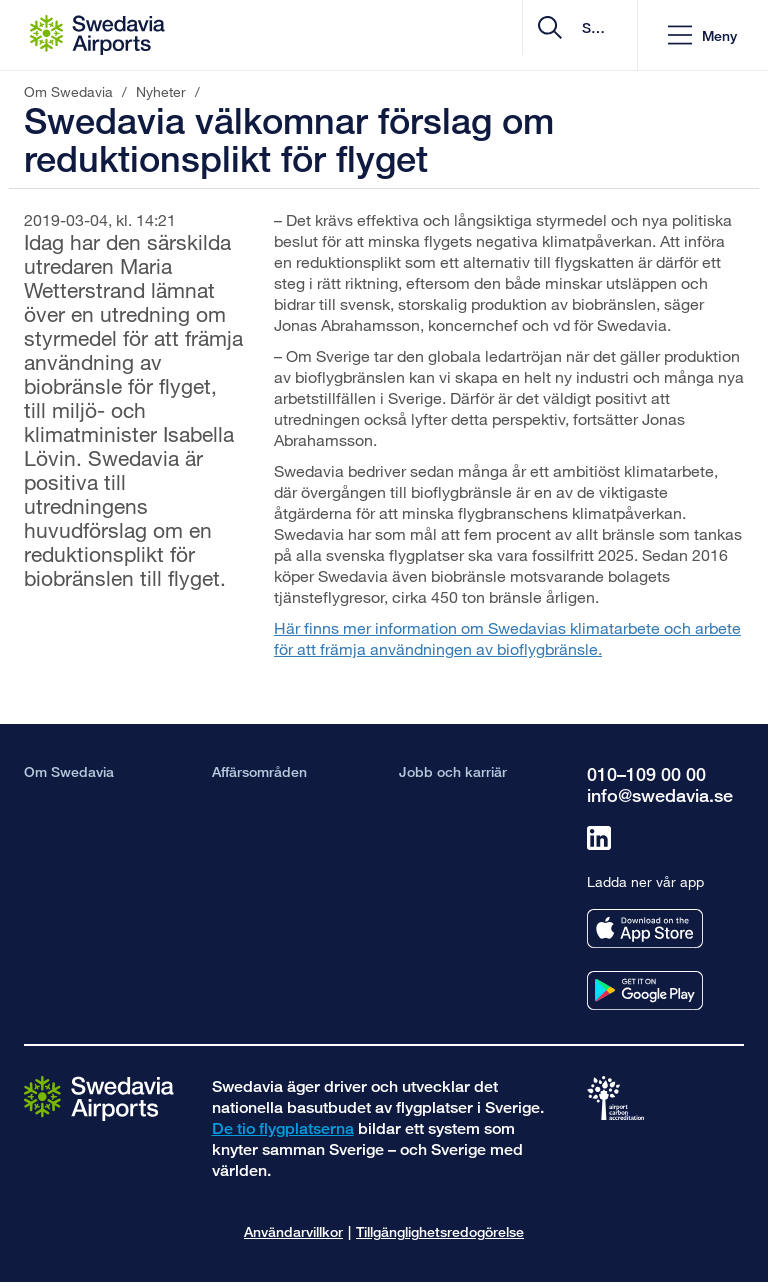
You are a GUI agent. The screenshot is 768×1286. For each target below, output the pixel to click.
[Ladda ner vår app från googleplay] (645, 990)
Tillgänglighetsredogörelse (440, 1231)
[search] (502, 35)
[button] (702, 35)
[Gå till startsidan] (99, 1097)
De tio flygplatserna (283, 1128)
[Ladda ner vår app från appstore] (645, 928)
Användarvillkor (293, 1231)
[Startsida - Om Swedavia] (97, 35)
